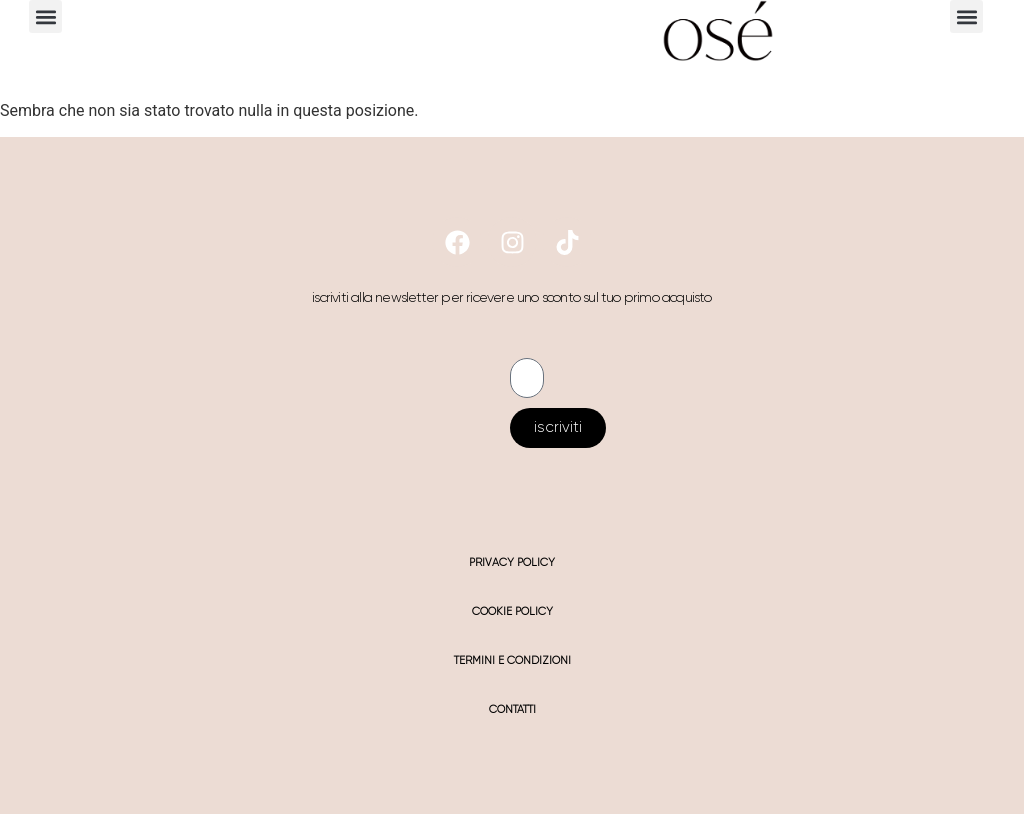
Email (529, 350)
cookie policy (512, 611)
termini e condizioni (512, 660)
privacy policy (512, 562)
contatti (512, 709)
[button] (45, 16)
